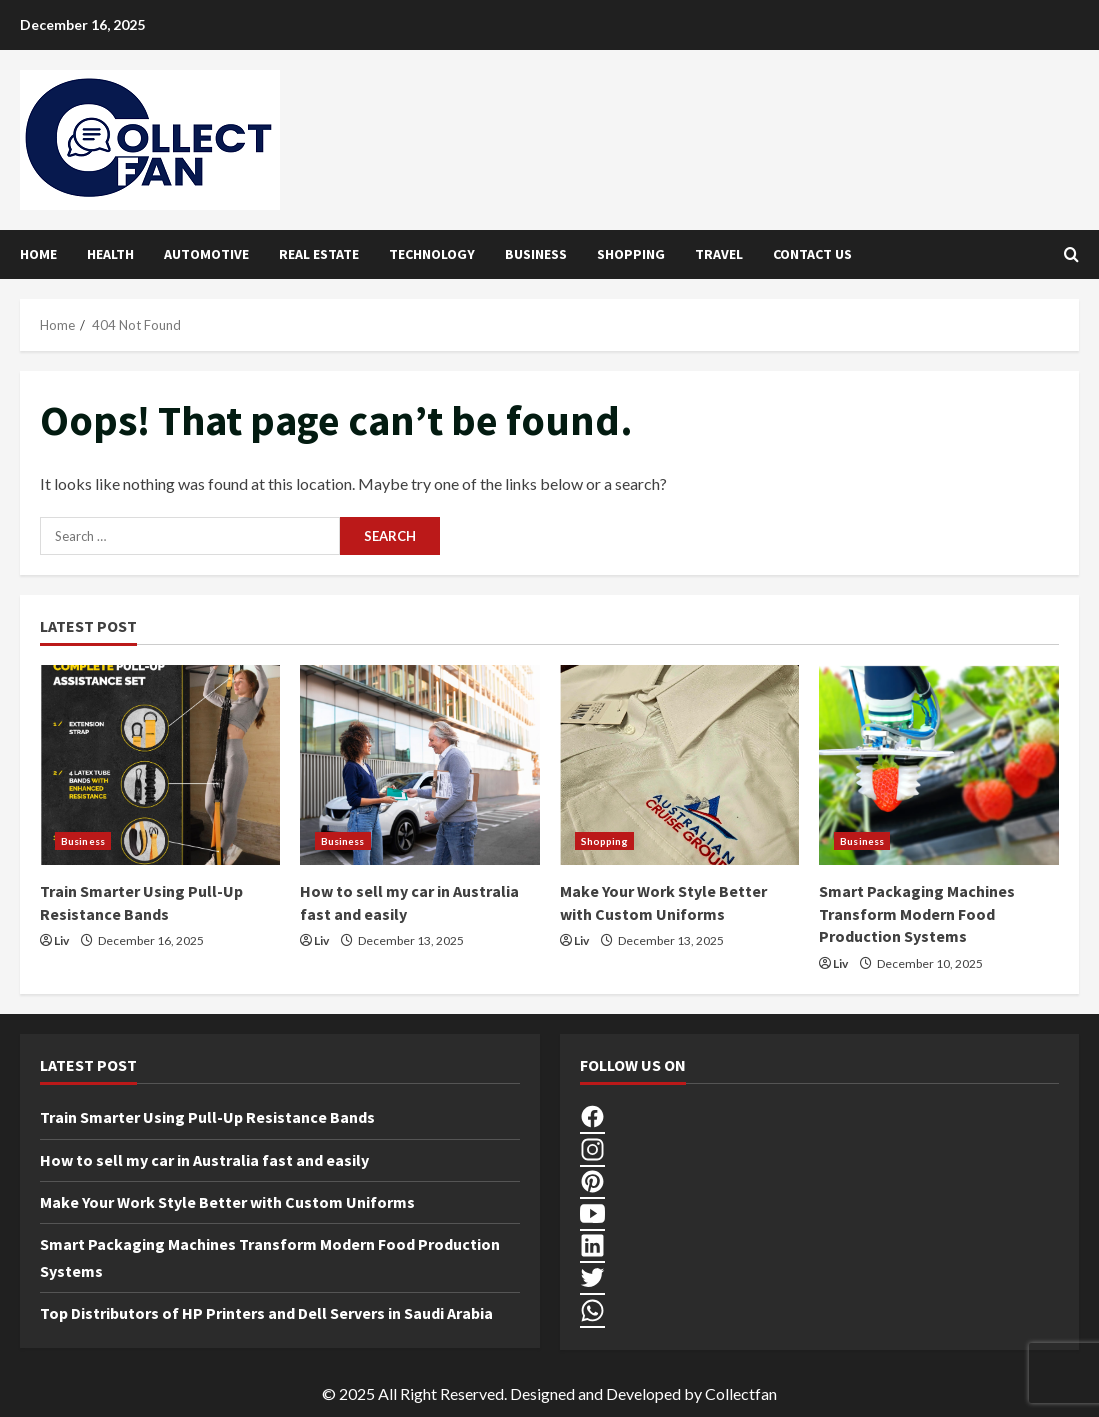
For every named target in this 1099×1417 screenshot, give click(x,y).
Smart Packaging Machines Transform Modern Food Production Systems (917, 913)
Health (110, 254)
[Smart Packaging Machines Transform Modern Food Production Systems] (939, 765)
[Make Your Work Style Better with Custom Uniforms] (680, 765)
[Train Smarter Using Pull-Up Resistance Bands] (160, 765)
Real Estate (319, 254)
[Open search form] (1071, 254)
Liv (61, 940)
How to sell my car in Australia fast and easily (204, 1160)
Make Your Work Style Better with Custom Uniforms (227, 1202)
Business (536, 254)
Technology (432, 254)
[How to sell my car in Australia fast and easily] (420, 765)
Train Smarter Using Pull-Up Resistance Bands (207, 1117)
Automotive (206, 254)
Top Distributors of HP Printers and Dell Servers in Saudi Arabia (266, 1313)
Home (38, 254)
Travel (719, 254)
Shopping (631, 254)
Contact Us (812, 254)
